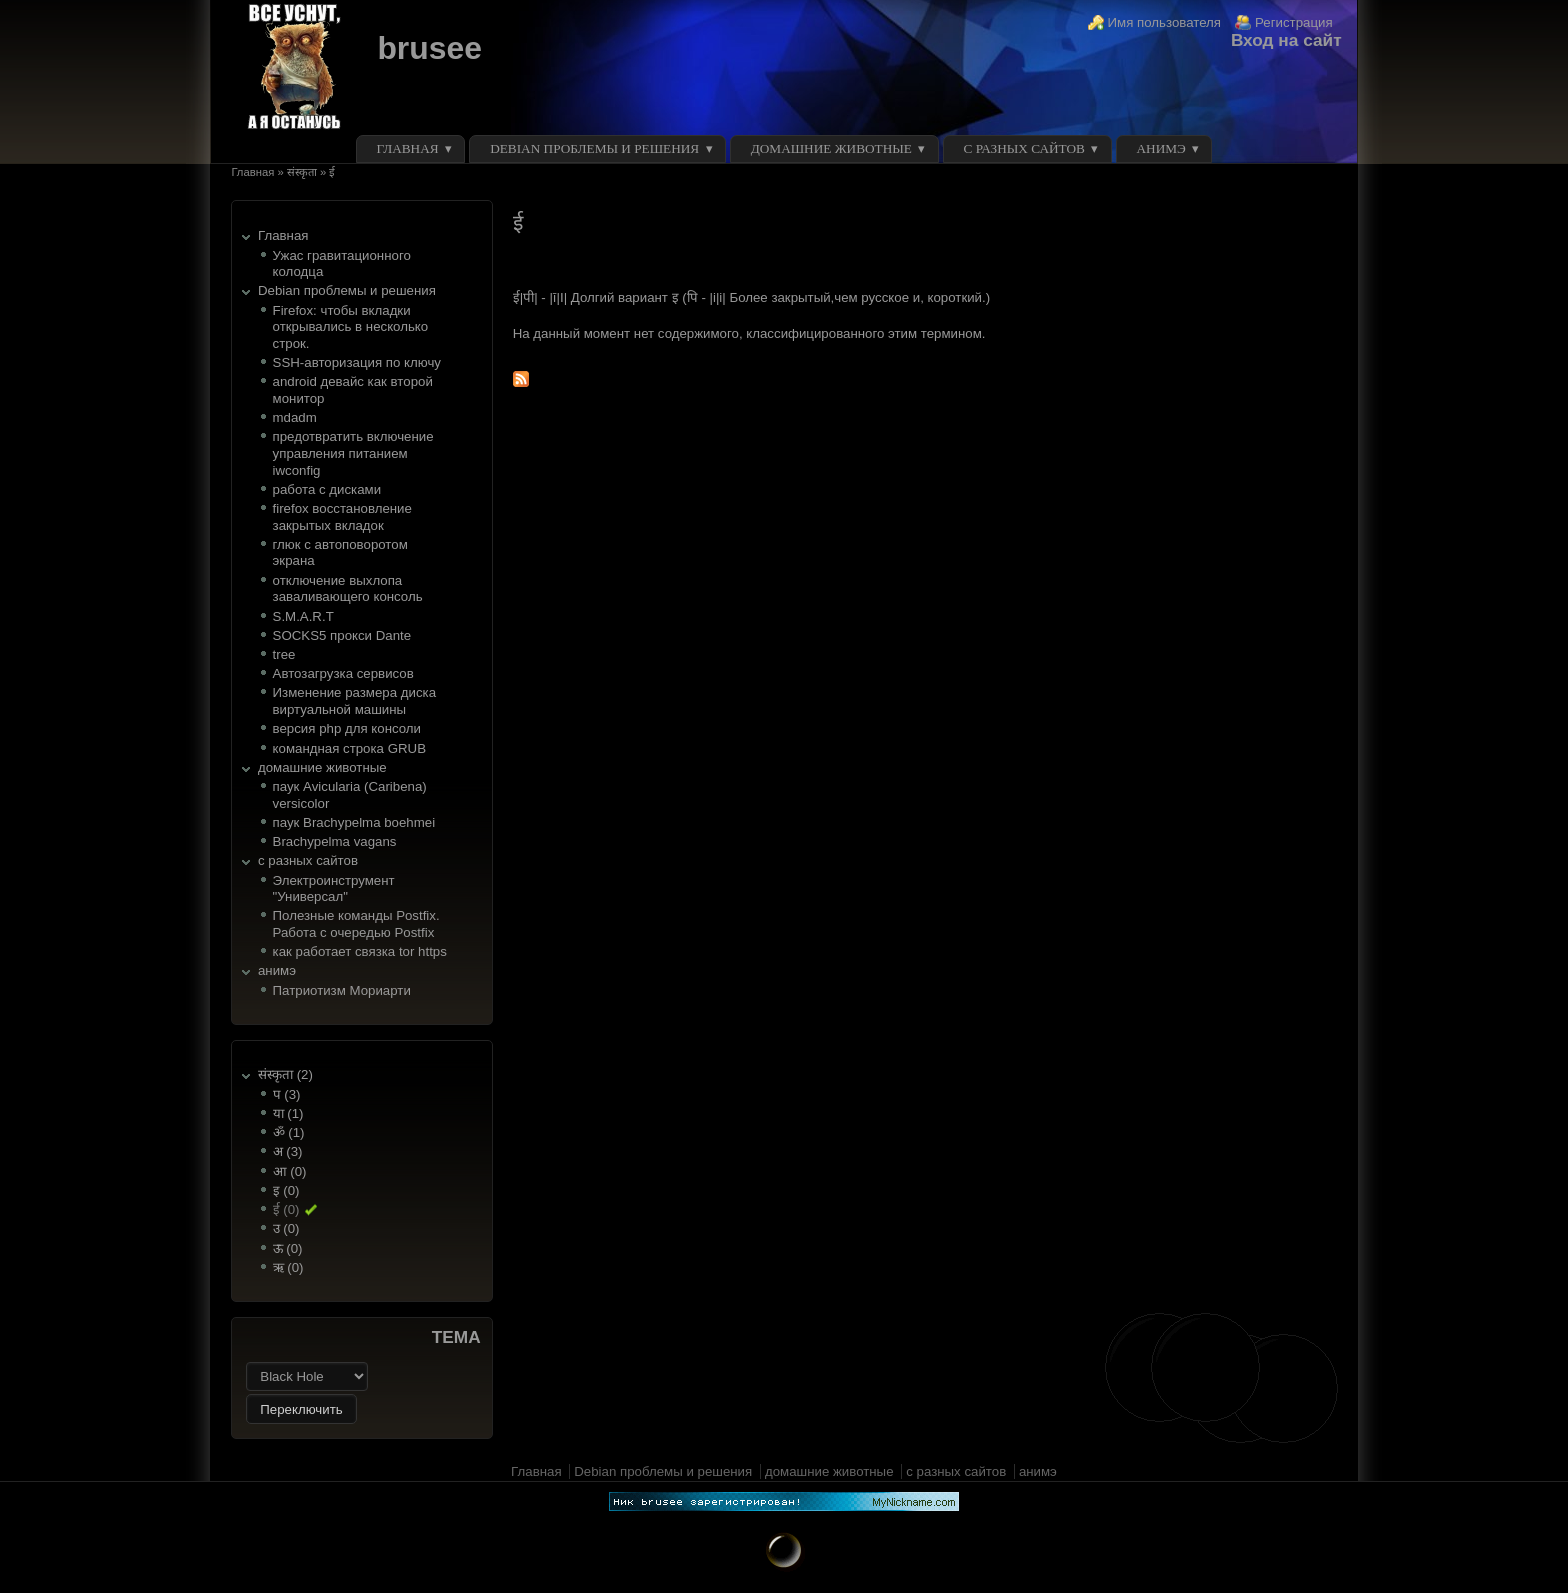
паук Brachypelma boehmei (354, 822)
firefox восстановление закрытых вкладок (342, 517)
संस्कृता (302, 172)
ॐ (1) (289, 1132)
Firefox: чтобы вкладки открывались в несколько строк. (351, 327)
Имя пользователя (1165, 22)
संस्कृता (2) (285, 1074)
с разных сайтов (1024, 148)
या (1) (288, 1113)
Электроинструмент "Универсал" (334, 889)
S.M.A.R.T (303, 616)
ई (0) (286, 1209)
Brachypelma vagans (335, 841)
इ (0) (286, 1190)
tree (284, 654)
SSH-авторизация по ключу (357, 362)
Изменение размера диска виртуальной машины (355, 701)
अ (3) (288, 1151)
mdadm (295, 417)
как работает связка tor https (360, 951)
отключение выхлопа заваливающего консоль (348, 589)
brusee (429, 48)
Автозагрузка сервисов (343, 673)
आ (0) (290, 1171)
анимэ (1160, 148)
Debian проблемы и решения (594, 148)
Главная (408, 148)
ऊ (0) (288, 1248)
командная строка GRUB (349, 748)
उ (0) (286, 1228)
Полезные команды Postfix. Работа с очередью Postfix (356, 924)
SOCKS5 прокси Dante (342, 635)
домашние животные (831, 148)
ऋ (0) (288, 1267)
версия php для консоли (347, 728)
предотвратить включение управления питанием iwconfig (353, 453)
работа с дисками (327, 489)
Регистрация (1294, 22)
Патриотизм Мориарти (342, 990)
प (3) (287, 1094)
